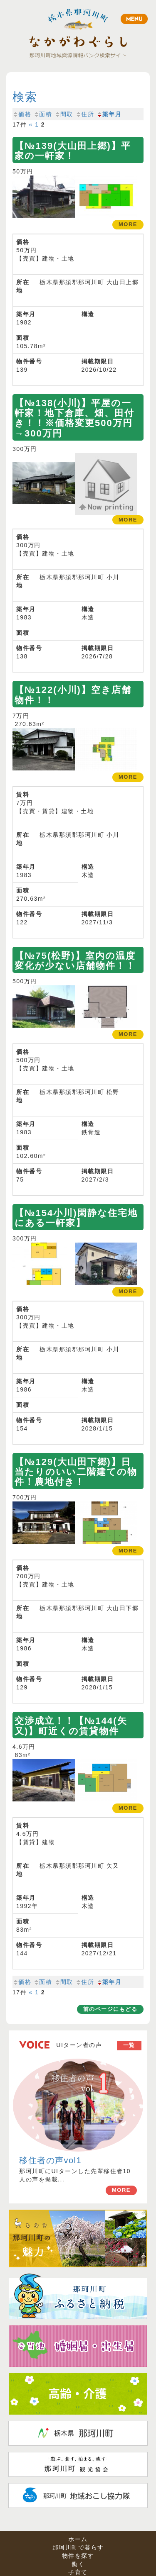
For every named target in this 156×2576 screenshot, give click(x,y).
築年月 (109, 114)
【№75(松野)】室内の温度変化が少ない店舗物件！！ (75, 960)
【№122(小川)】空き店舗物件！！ (73, 695)
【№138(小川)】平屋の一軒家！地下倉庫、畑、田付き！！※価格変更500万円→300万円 (74, 418)
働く (78, 2564)
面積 (42, 114)
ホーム (78, 2539)
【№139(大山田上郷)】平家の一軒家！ (73, 151)
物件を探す (78, 2555)
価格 (21, 114)
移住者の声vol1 (50, 2160)
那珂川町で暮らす (78, 2547)
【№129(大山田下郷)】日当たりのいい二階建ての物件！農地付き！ (76, 1472)
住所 (84, 114)
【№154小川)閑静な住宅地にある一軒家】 (76, 1218)
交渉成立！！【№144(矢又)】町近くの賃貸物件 (71, 1726)
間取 (63, 114)
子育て (78, 2572)
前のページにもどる (110, 2009)
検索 (24, 96)
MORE (121, 2190)
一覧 (129, 2045)
